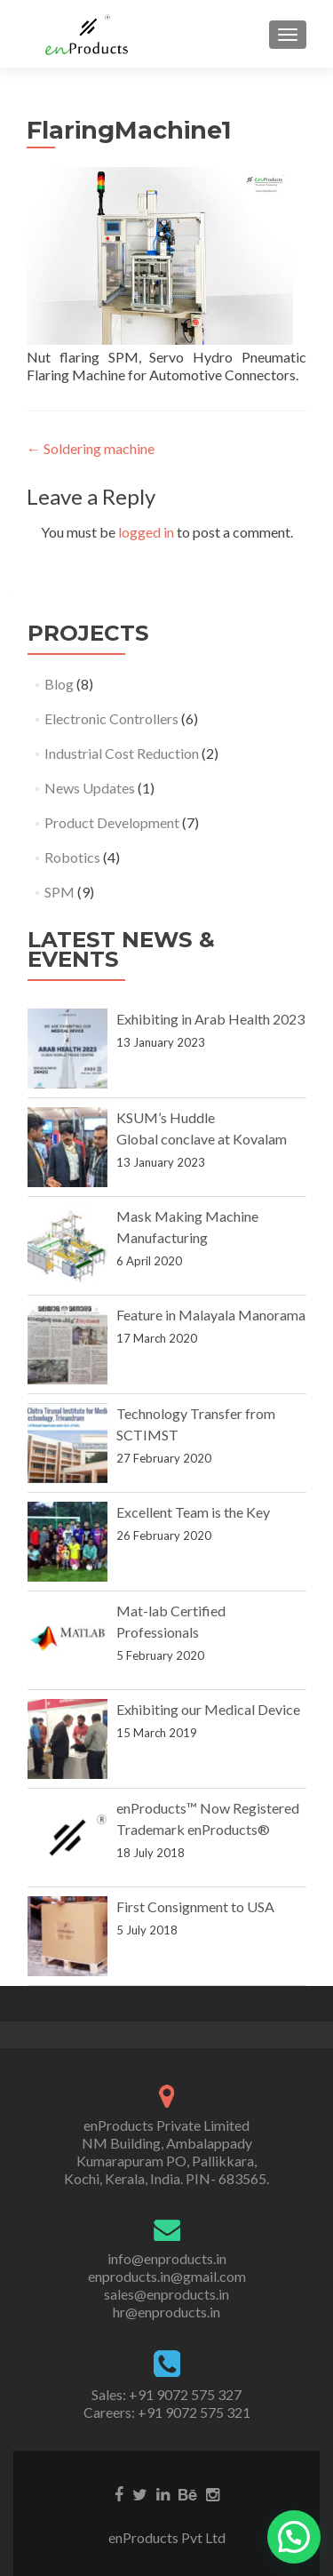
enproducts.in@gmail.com (167, 2276)
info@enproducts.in (166, 2258)
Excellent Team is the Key (193, 1511)
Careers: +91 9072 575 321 (166, 2412)
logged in (146, 531)
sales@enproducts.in (166, 2293)
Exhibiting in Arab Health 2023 (210, 1018)
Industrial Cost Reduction (121, 753)
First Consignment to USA (195, 1906)
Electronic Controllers (111, 718)
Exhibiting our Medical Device (208, 1709)
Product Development (111, 822)
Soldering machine (91, 448)
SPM (59, 891)
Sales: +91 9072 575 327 (166, 2394)
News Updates (89, 787)
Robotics (72, 857)
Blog (59, 683)
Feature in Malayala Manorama (210, 1314)
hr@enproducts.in (166, 2311)
